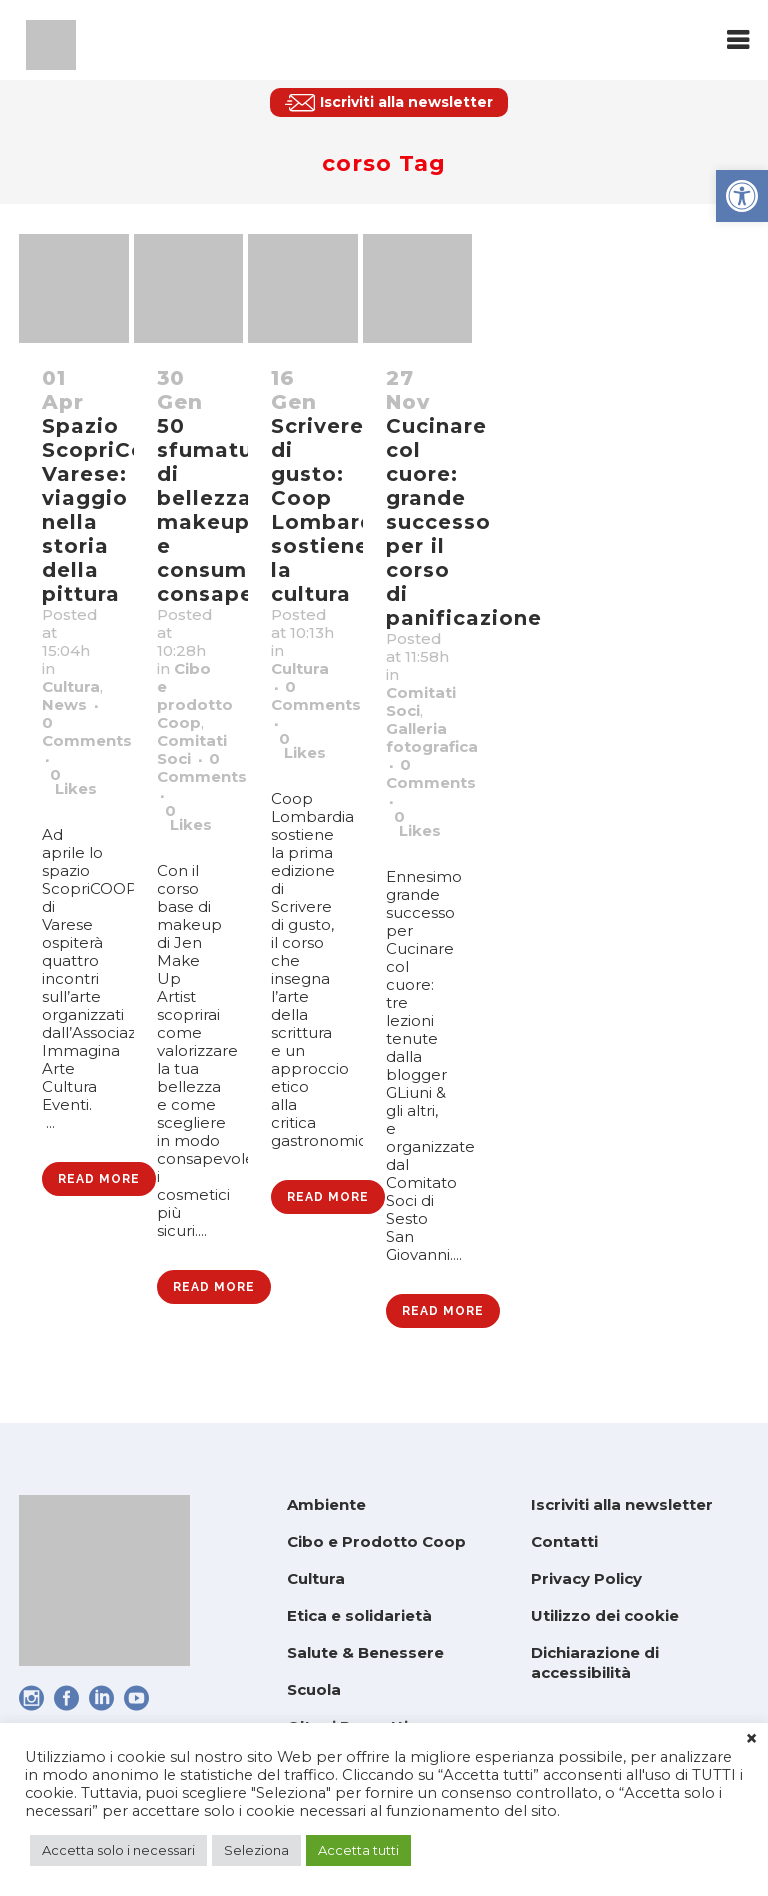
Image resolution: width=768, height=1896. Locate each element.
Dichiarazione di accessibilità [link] (595, 1662)
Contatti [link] (564, 1541)
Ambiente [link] (326, 1504)
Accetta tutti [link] (358, 1850)
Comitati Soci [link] (192, 749)
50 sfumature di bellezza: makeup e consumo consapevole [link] (230, 510)
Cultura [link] (71, 686)
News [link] (64, 704)
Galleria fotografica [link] (432, 737)
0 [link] (73, 782)
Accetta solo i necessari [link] (118, 1850)
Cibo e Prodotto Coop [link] (376, 1541)
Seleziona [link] (256, 1850)
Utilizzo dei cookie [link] (605, 1615)
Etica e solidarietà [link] (359, 1615)
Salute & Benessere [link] (365, 1652)
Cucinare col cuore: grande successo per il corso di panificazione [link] (464, 522)
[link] (742, 196)
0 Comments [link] (87, 731)
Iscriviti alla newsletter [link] (622, 1504)
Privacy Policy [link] (586, 1578)
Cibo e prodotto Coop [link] (195, 695)
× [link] (751, 1739)
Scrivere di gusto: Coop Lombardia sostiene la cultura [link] (333, 510)
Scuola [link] (314, 1689)
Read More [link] (99, 1179)
